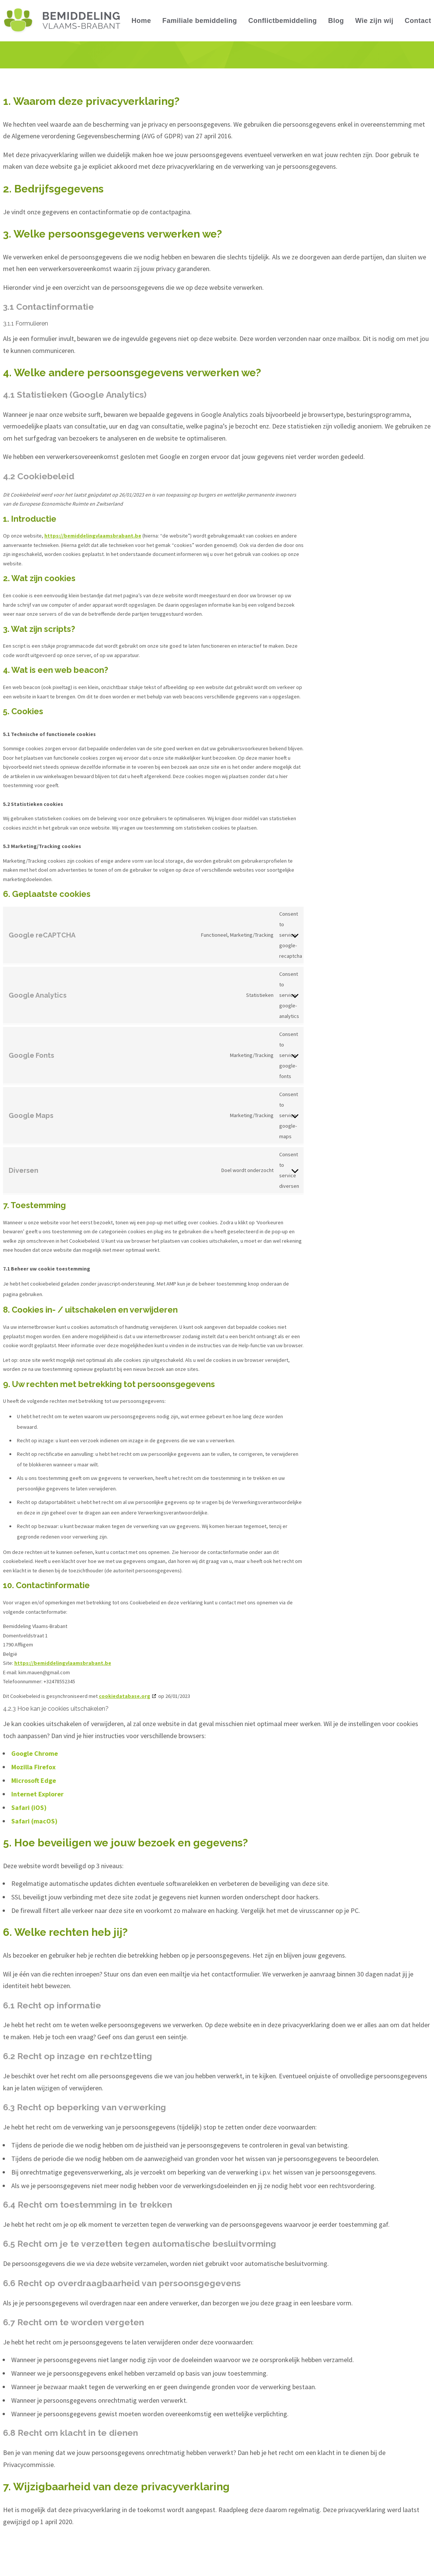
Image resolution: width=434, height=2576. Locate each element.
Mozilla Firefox (33, 1767)
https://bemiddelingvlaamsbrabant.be (92, 535)
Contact (418, 20)
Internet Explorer (37, 1794)
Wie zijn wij (374, 20)
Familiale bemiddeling (199, 20)
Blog (336, 20)
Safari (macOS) (34, 1821)
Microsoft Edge (33, 1780)
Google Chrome (34, 1753)
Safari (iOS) (29, 1807)
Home (141, 20)
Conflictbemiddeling (282, 20)
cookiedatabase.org (124, 1696)
